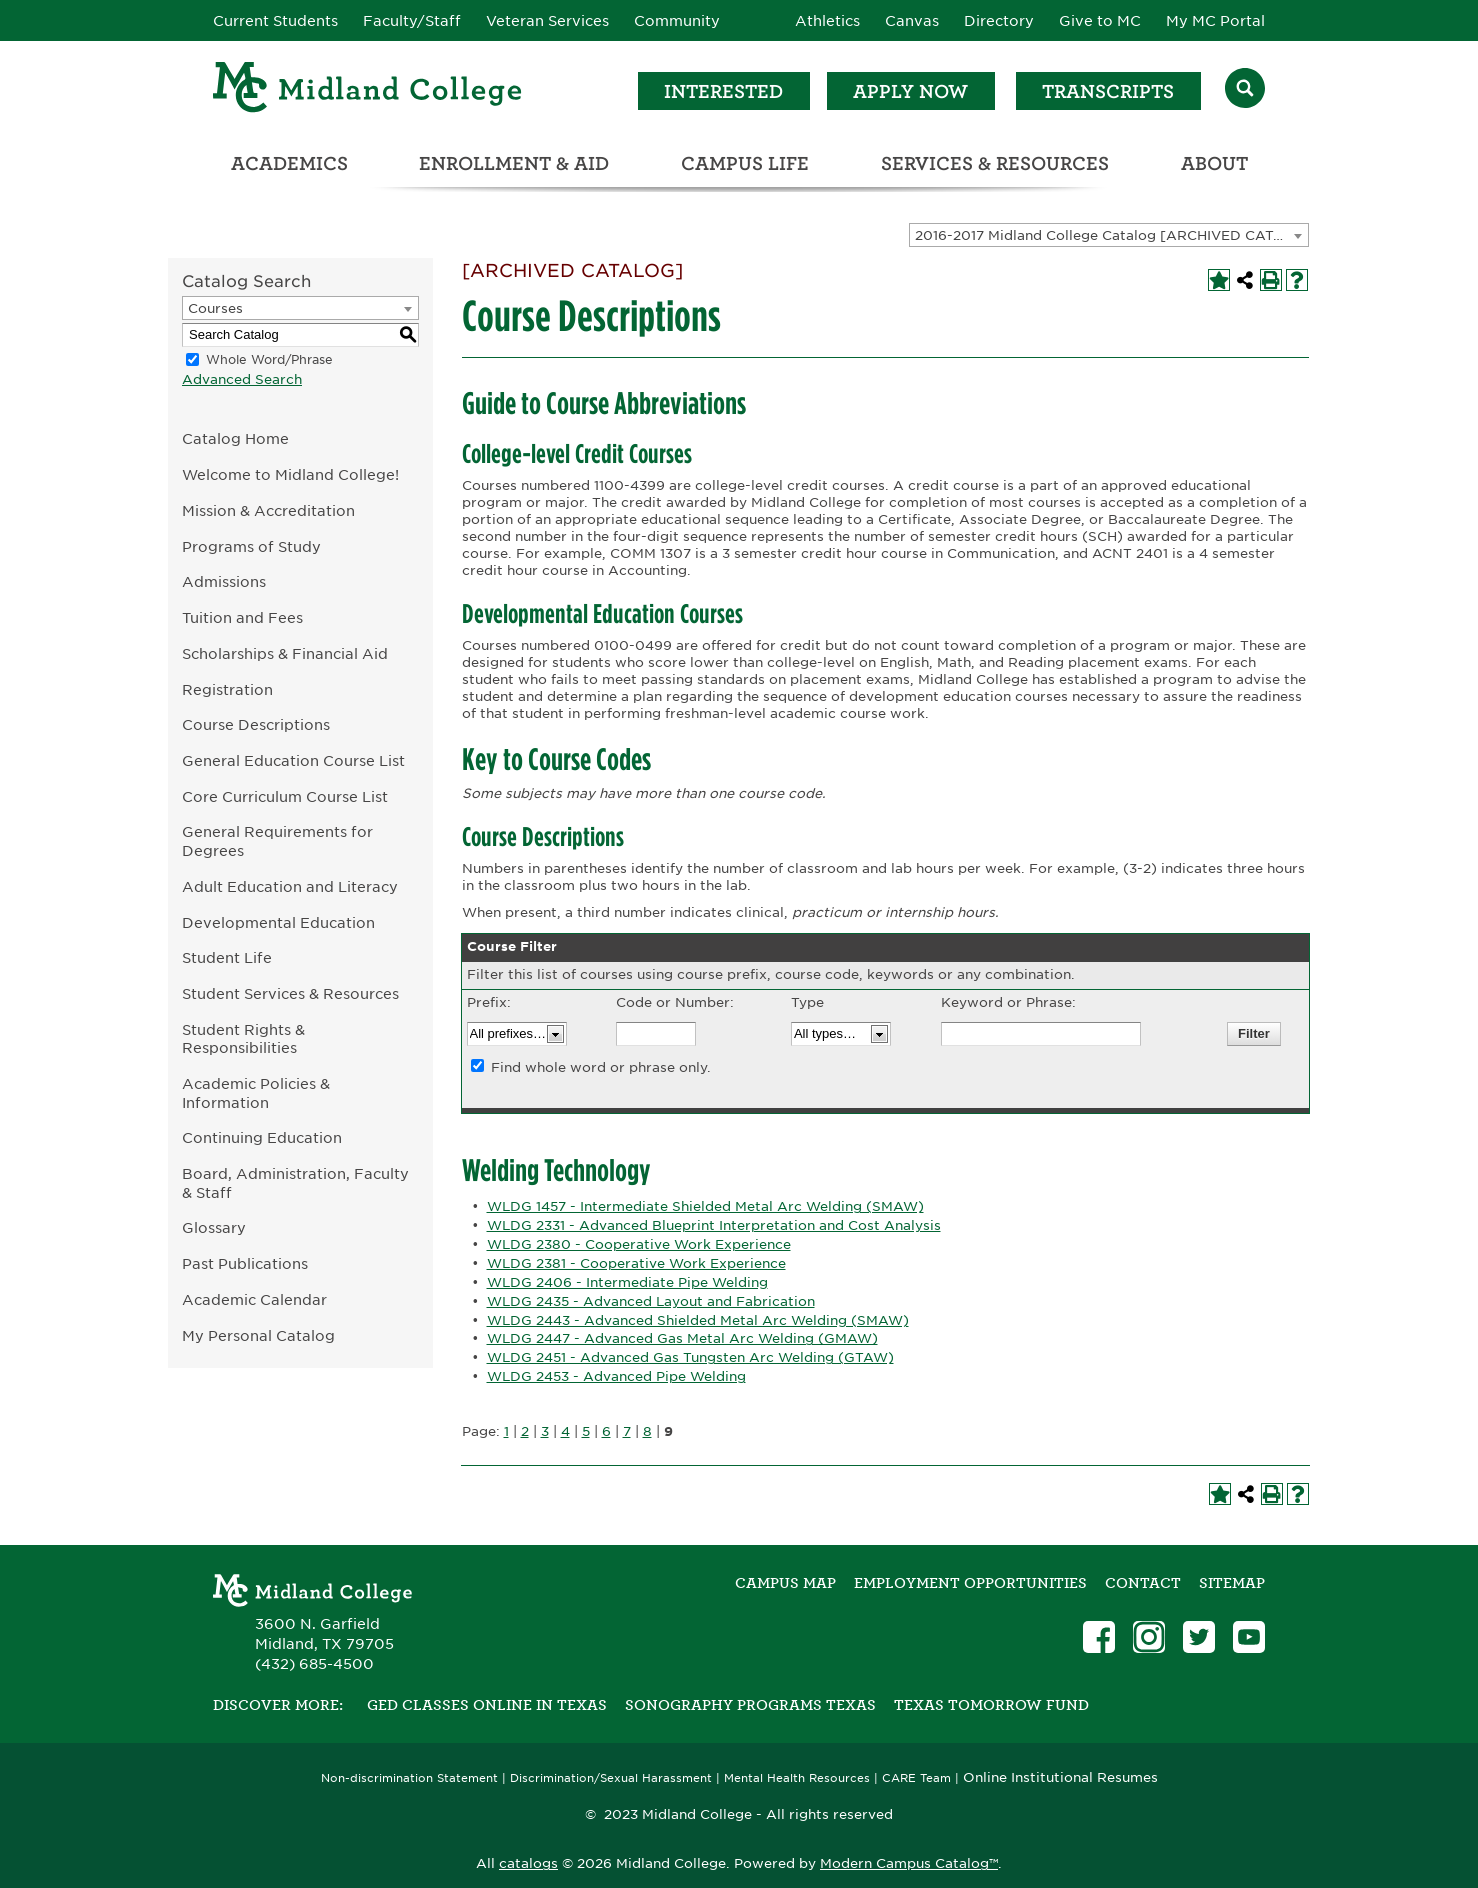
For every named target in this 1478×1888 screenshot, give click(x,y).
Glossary (214, 1227)
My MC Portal (1215, 21)
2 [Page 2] (525, 1431)
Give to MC (1100, 21)
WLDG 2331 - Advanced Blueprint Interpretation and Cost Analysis (714, 1225)
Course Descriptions (256, 724)
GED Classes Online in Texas (487, 1705)
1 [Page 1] (506, 1431)
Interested (723, 91)
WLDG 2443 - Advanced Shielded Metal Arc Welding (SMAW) (698, 1320)
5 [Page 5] (586, 1431)
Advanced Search (242, 379)
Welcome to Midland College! (290, 474)
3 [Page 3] (545, 1431)
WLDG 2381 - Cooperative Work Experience (636, 1263)
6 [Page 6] (606, 1431)
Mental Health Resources (797, 1778)
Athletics (827, 21)
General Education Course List (293, 760)
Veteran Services (547, 21)
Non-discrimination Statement (409, 1778)
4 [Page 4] (565, 1431)
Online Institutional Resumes (1060, 1777)
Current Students (275, 21)
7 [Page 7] (627, 1431)
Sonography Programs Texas (750, 1705)
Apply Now (910, 91)
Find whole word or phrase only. (601, 1067)
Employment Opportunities (970, 1583)
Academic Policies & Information (256, 1093)
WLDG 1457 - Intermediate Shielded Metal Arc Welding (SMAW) (705, 1206)
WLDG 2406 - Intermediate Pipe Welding (627, 1282)
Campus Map (785, 1583)
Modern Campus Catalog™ (909, 1863)
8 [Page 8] (647, 1431)
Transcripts (1108, 91)
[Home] (368, 90)
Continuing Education (262, 1137)
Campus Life (745, 163)
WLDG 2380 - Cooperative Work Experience (639, 1244)
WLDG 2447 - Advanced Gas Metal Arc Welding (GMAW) (682, 1338)
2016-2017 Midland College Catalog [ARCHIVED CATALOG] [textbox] (1111, 235)
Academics (289, 163)
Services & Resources (995, 163)
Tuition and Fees (242, 617)
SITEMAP (1232, 1583)
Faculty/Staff (412, 21)
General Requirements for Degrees (277, 841)
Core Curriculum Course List (285, 796)
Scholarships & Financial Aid (285, 653)
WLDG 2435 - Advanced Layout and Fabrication (651, 1301)
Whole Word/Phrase (269, 359)
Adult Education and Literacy (290, 886)
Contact (1143, 1583)
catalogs (528, 1863)
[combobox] (1109, 235)
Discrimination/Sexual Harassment (611, 1778)
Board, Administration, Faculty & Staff (295, 1183)
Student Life (227, 957)
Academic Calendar (254, 1299)
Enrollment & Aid (514, 163)
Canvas (912, 21)
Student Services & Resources (290, 993)
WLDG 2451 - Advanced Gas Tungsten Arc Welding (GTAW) (690, 1357)
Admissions (224, 581)
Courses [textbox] (215, 308)
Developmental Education (278, 922)
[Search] (1245, 90)
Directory (999, 21)
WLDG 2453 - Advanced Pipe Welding (616, 1376)
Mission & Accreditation (268, 510)
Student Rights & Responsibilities (243, 1039)
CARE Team (916, 1778)
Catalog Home (235, 438)
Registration (227, 689)
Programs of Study (251, 546)
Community (677, 21)
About (1214, 163)
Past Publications (245, 1263)
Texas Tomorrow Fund (991, 1705)
